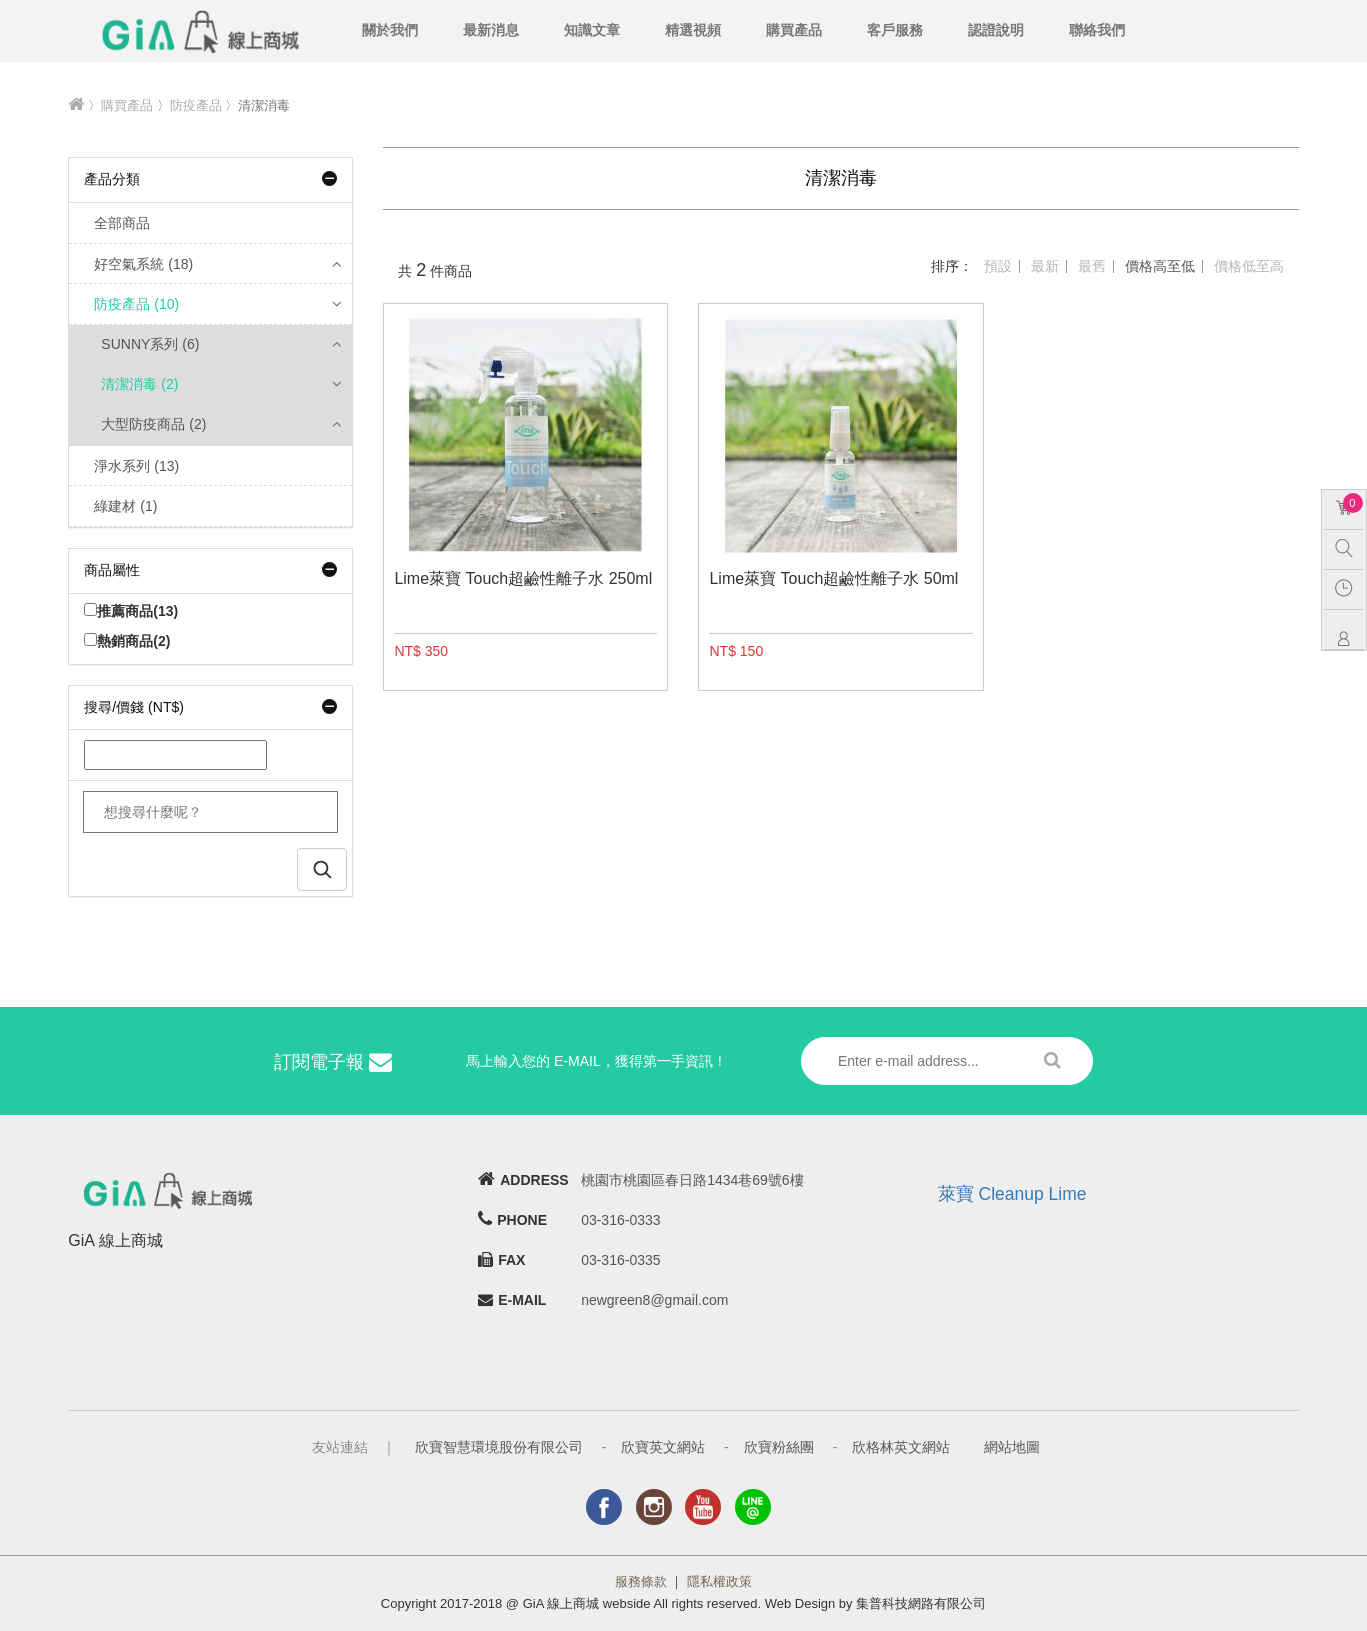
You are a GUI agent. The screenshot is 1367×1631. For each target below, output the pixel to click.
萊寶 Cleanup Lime (1012, 1194)
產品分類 (210, 179)
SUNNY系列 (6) (150, 344)
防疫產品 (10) (136, 304)
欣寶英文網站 (663, 1447)
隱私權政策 (719, 1581)
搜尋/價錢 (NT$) (210, 707)
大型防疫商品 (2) (153, 424)
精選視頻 (693, 30)
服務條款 (641, 1581)
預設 (998, 266)
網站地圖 (1012, 1447)
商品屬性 (210, 570)
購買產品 (794, 30)
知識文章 (592, 30)
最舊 (1092, 266)
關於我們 (390, 30)
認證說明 (996, 30)
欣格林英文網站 (901, 1447)
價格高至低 (1160, 266)
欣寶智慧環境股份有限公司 (499, 1447)
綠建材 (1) (125, 506)
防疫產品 (196, 105)
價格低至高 (1249, 266)
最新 (1045, 266)
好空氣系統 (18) (143, 264)
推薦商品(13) (131, 611)
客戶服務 (895, 30)
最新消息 (491, 30)
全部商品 (122, 223)
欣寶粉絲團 (779, 1447)
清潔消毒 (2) (139, 384)
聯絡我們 (1097, 30)
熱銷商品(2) (127, 641)
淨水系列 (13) (136, 466)
